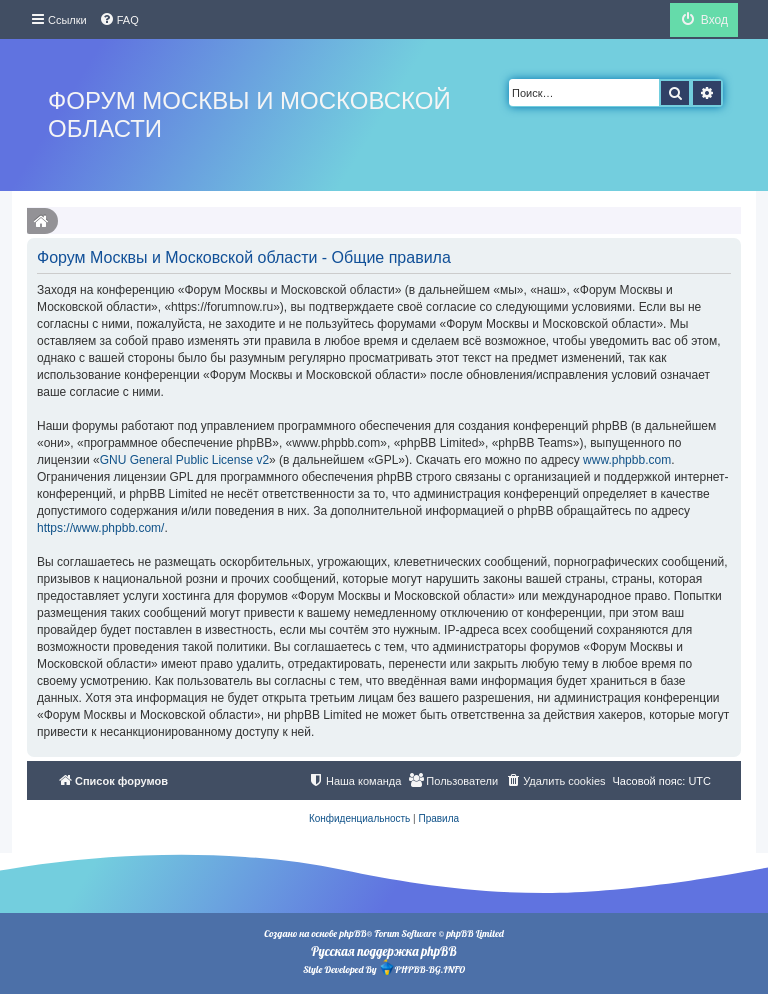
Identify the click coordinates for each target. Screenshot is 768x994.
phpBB (352, 933)
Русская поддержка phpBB (383, 951)
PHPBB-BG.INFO (422, 967)
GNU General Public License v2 (184, 460)
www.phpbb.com (627, 460)
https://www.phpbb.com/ (100, 528)
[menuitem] (119, 20)
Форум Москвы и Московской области (249, 114)
